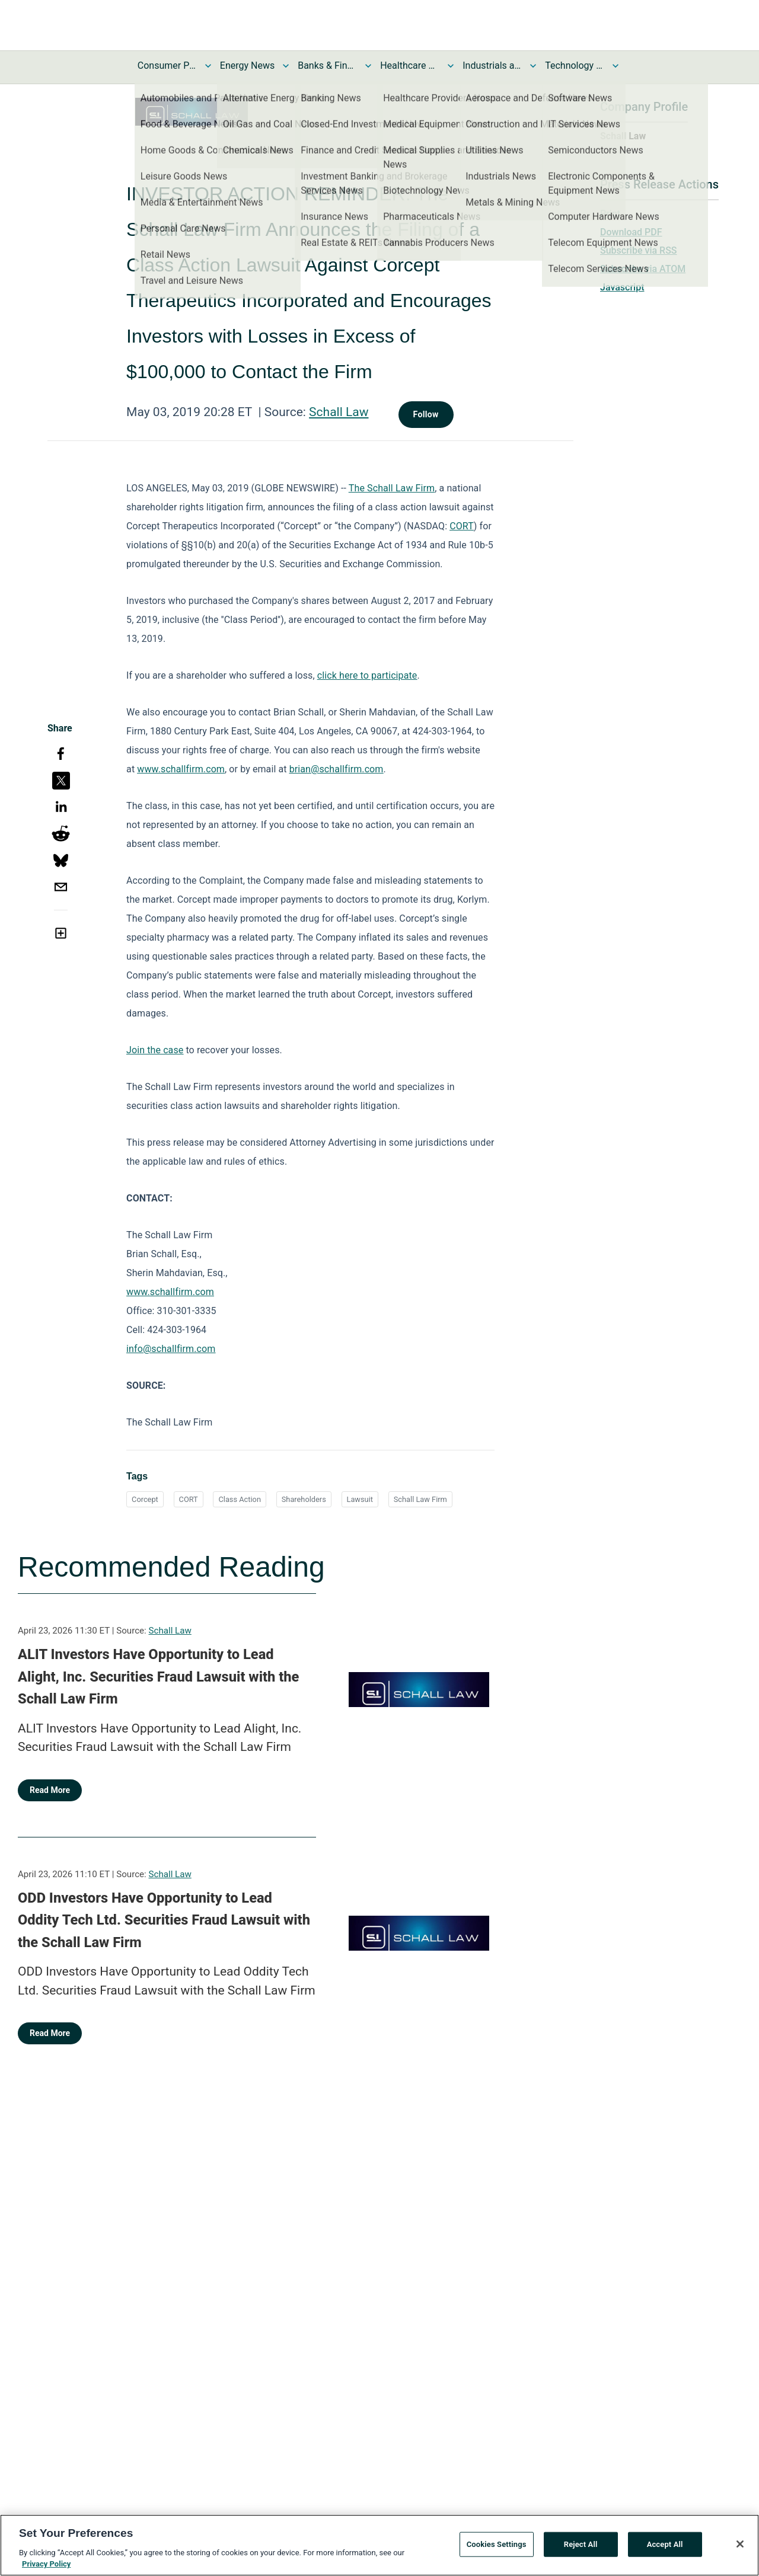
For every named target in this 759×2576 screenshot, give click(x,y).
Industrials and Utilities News (492, 65)
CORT (188, 1499)
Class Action (239, 1499)
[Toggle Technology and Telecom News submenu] (615, 66)
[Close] (740, 2549)
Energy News (247, 65)
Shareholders (304, 1499)
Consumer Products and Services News (167, 65)
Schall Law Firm (420, 1499)
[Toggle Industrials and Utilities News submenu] (533, 66)
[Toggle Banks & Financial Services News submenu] (368, 66)
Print (610, 213)
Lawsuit (360, 1499)
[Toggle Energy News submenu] (286, 66)
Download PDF (631, 232)
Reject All (581, 2549)
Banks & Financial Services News (327, 65)
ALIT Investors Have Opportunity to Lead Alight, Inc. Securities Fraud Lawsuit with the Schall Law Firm (158, 1676)
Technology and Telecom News (574, 65)
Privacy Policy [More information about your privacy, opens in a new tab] (46, 2569)
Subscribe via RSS (638, 250)
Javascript (622, 287)
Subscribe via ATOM (642, 268)
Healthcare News (409, 65)
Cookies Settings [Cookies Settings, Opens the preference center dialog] (497, 2549)
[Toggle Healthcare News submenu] (451, 66)
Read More (50, 1790)
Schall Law (338, 412)
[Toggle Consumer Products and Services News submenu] (208, 66)
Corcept (145, 1499)
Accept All (665, 2549)
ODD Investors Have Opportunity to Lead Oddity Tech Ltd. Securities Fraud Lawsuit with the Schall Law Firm (164, 1920)
